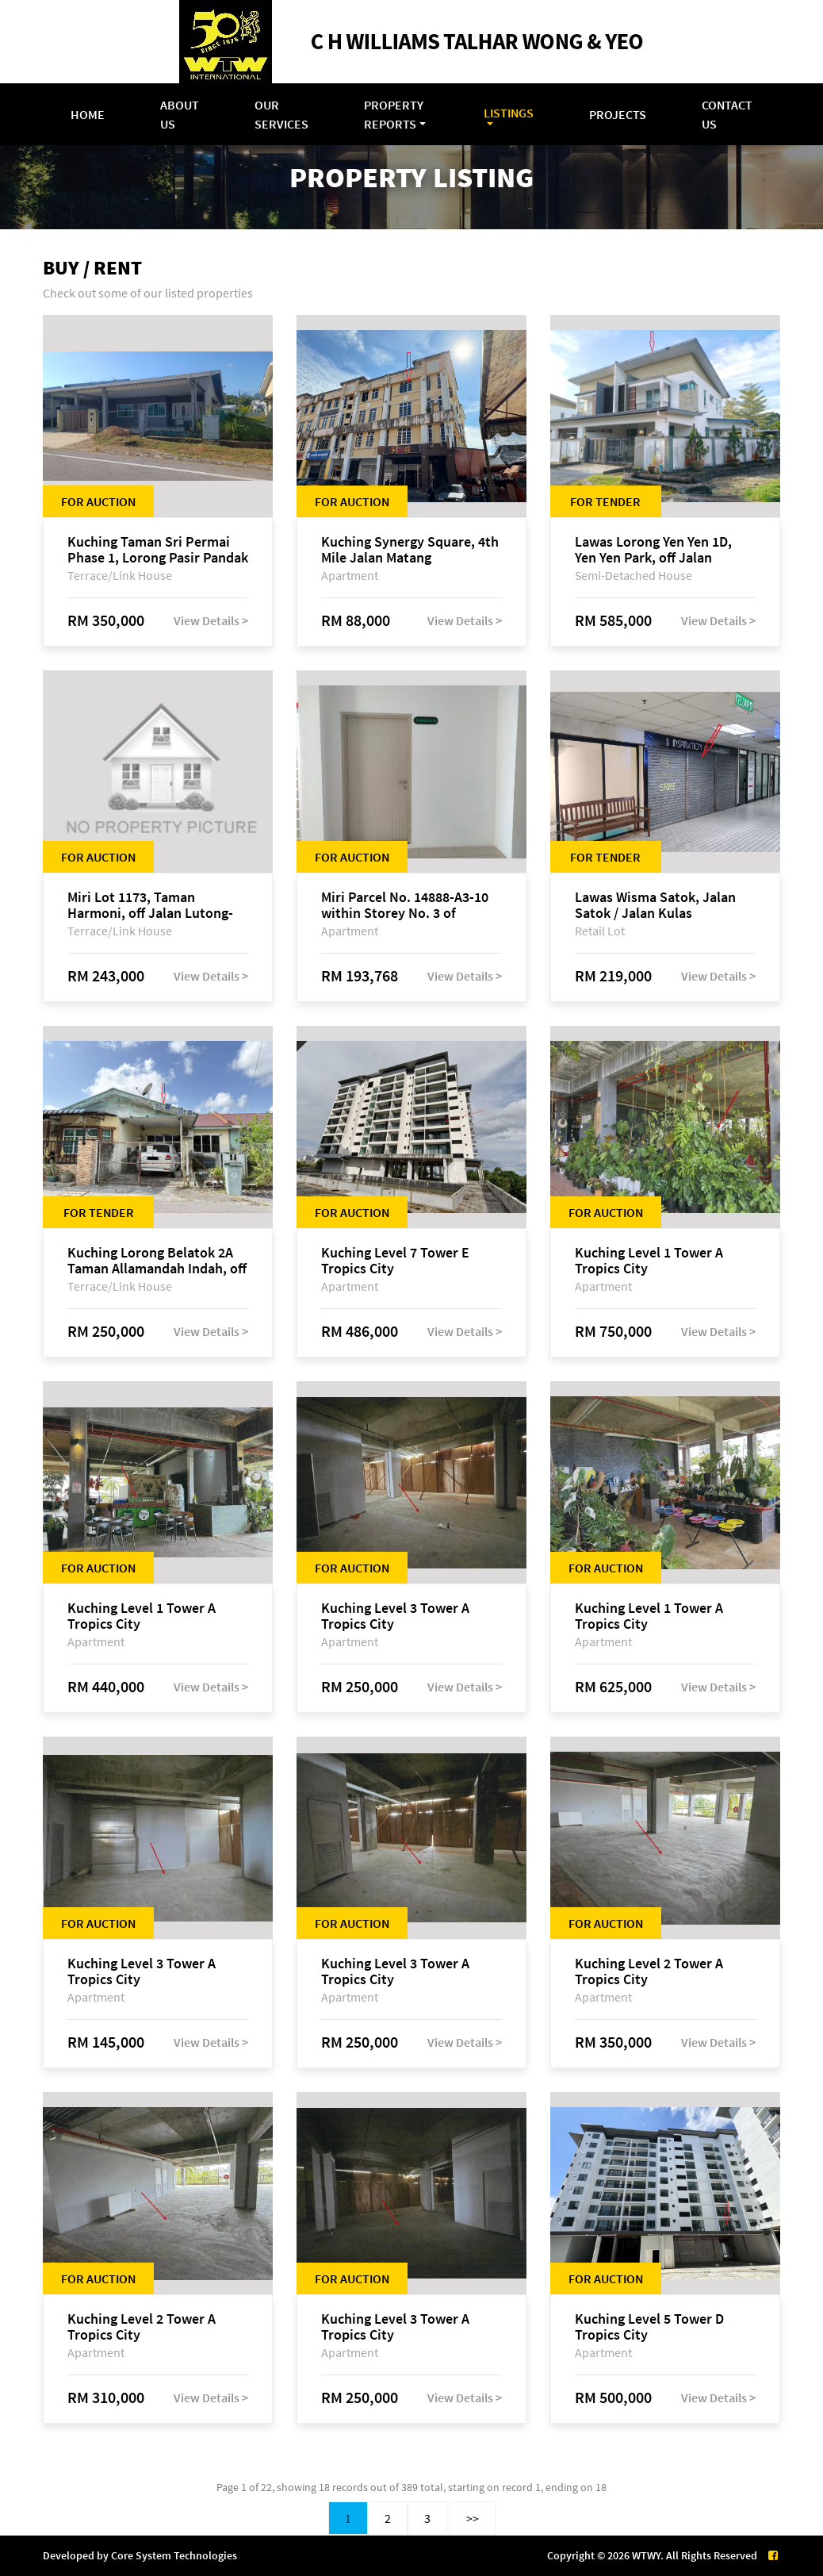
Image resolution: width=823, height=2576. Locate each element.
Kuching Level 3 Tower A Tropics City (395, 1616)
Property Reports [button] (393, 114)
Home (88, 114)
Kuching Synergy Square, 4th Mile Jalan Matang (410, 550)
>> (472, 2518)
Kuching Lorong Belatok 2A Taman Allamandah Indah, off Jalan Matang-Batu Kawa (157, 1260)
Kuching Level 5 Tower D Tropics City (649, 2327)
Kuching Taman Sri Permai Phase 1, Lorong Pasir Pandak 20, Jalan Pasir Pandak (157, 550)
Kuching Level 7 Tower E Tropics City (395, 1260)
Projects (617, 114)
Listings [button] (509, 113)
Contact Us (727, 114)
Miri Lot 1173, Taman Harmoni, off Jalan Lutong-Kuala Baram (150, 905)
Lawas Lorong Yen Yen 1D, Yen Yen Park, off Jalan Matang (653, 550)
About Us (179, 114)
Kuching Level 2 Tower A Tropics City (649, 1971)
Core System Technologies (174, 2555)
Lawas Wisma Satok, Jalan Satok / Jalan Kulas (655, 905)
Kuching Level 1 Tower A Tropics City (649, 1260)
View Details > (211, 620)
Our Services (281, 114)
